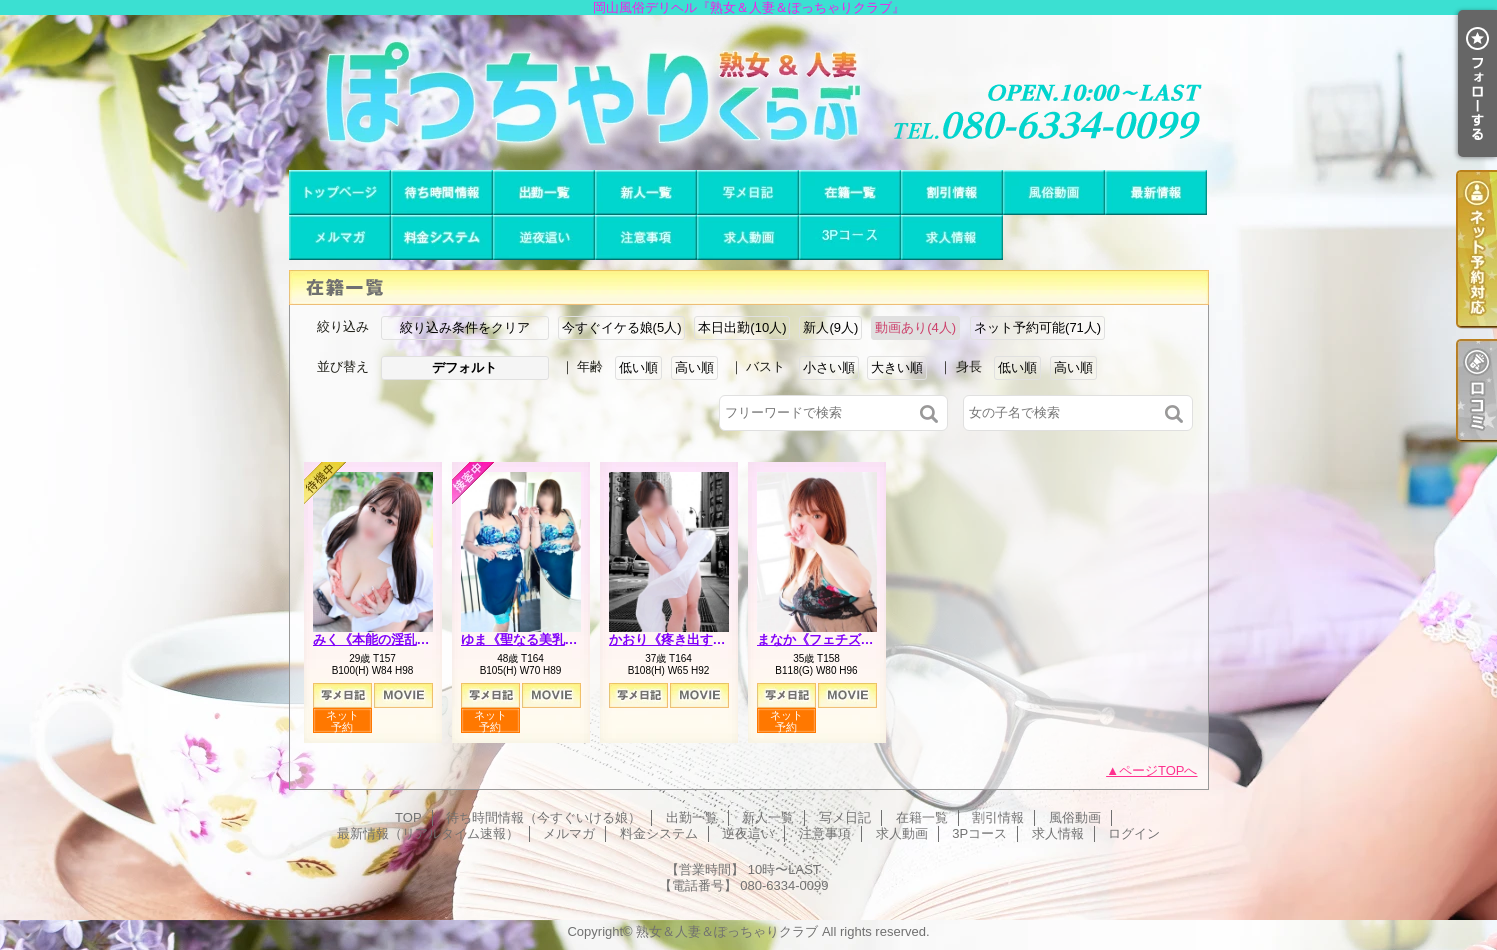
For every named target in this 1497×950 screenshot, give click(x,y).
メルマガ (340, 237)
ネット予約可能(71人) (1037, 327)
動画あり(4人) (915, 327)
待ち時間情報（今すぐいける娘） (442, 192)
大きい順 (897, 367)
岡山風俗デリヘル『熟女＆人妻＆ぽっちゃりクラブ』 (748, 92)
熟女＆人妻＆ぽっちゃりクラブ (727, 931)
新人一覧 (646, 192)
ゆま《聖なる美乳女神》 (532, 639)
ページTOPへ (1158, 770)
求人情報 (952, 237)
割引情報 (952, 192)
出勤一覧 (544, 192)
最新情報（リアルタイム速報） (1156, 192)
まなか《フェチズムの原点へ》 (848, 639)
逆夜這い (544, 237)
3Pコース (850, 237)
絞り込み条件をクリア (465, 327)
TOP (340, 192)
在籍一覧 (850, 192)
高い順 (694, 367)
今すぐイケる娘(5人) (622, 327)
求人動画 (748, 237)
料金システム (442, 237)
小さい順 (829, 367)
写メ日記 (748, 192)
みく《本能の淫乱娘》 (378, 639)
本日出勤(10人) (742, 327)
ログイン (1134, 833)
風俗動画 (1054, 192)
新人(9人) (830, 327)
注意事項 (646, 237)
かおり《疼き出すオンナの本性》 (706, 639)
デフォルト (464, 367)
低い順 (638, 367)
